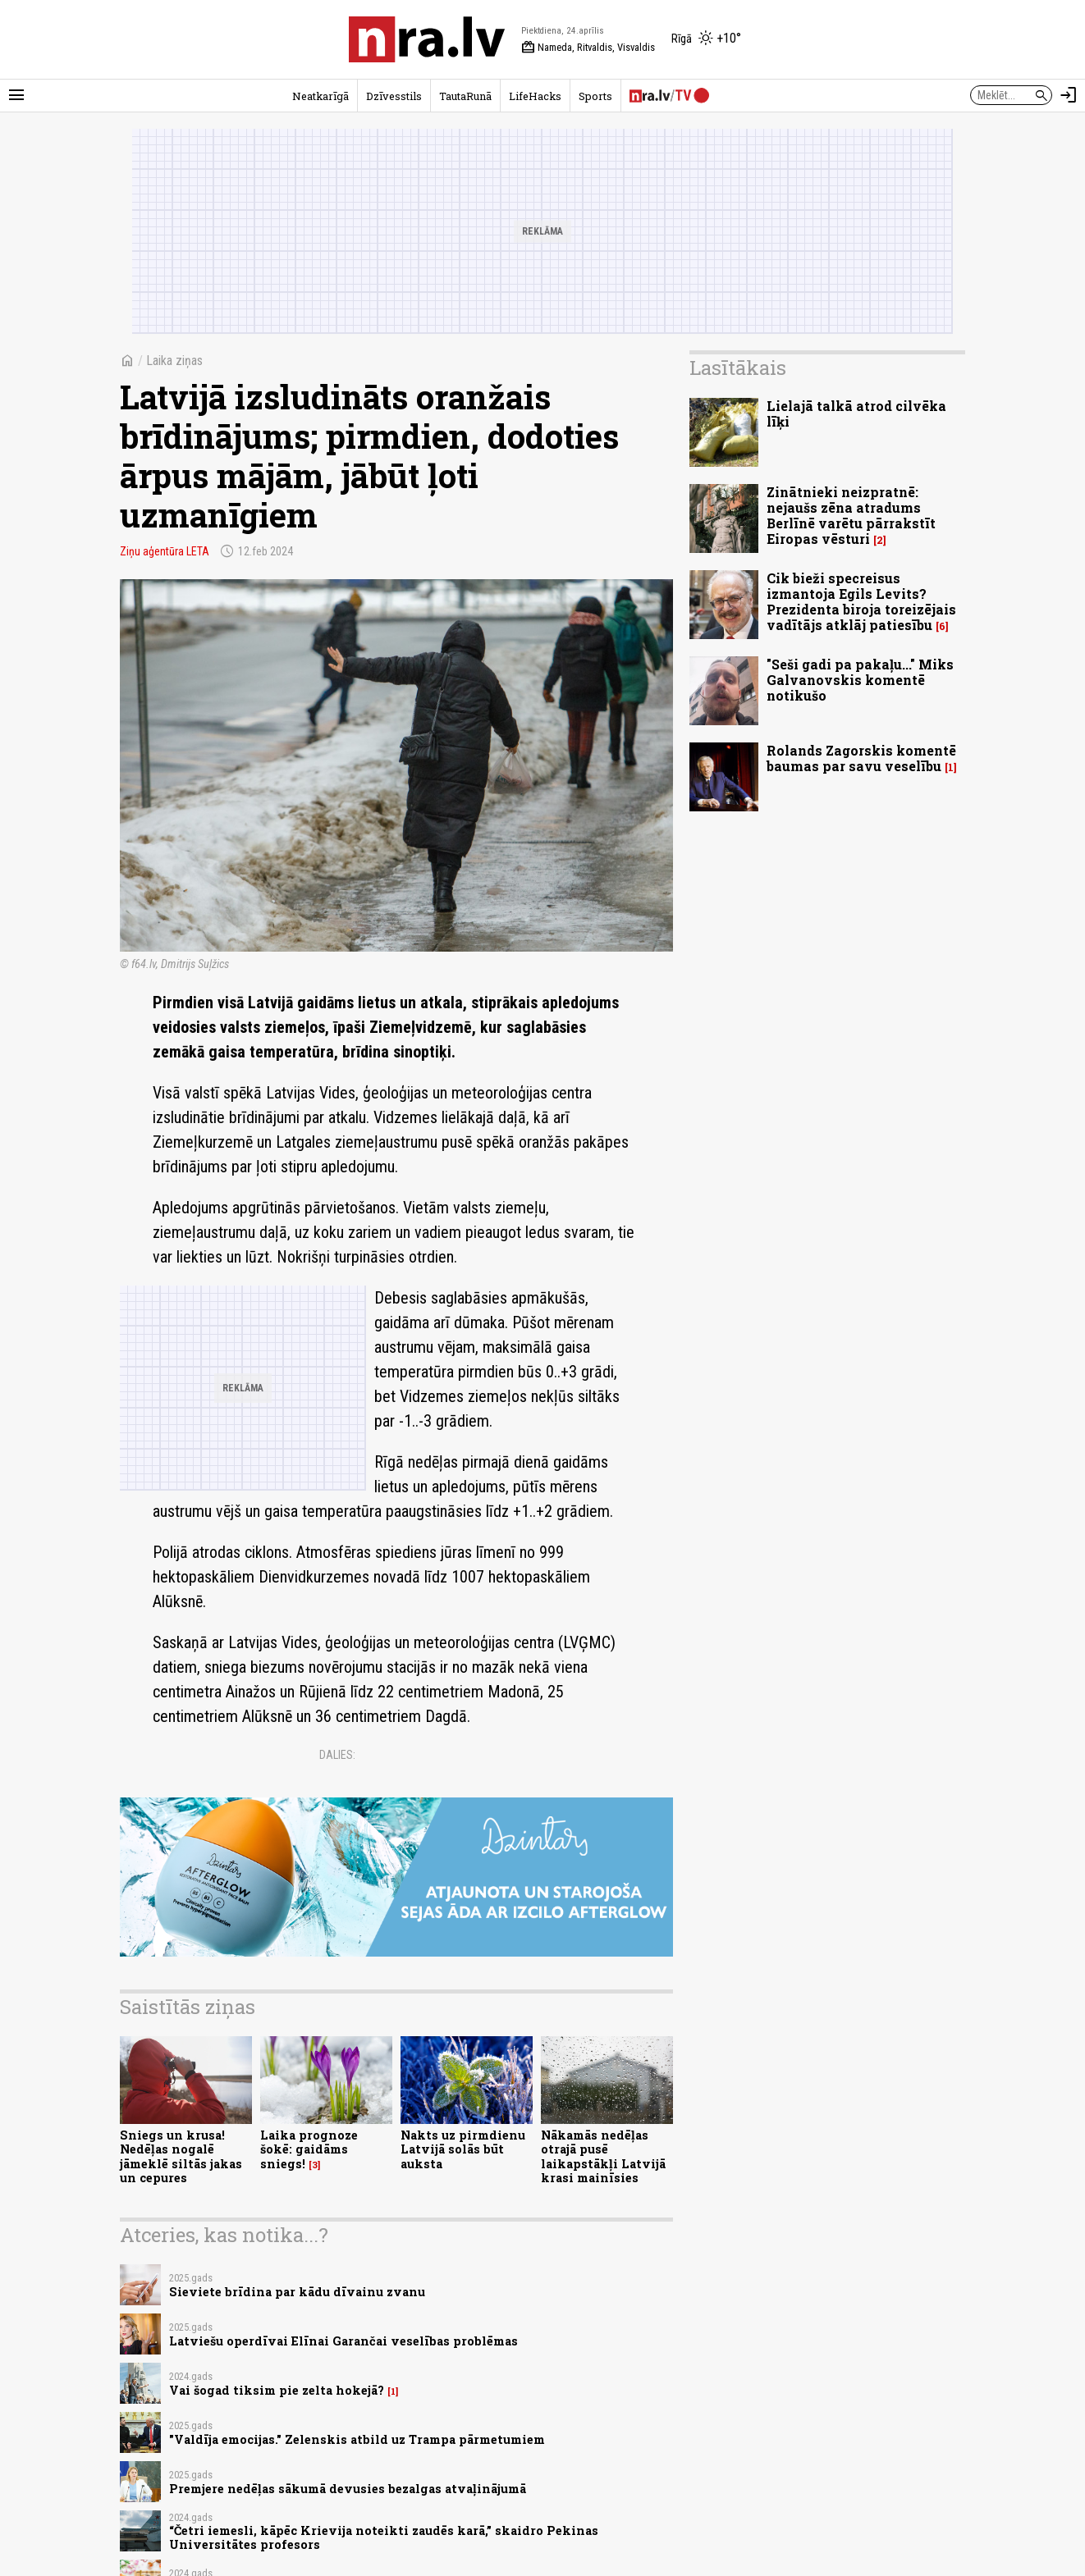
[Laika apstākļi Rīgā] (706, 39)
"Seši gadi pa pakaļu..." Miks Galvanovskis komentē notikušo (860, 679)
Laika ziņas (174, 360)
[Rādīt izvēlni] (16, 95)
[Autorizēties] (1068, 95)
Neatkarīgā (320, 96)
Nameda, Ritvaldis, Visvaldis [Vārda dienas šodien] (588, 47)
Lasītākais (737, 367)
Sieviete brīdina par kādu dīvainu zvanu (297, 2292)
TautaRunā (465, 96)
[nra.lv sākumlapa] (427, 39)
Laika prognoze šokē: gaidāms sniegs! (309, 2149)
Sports (595, 96)
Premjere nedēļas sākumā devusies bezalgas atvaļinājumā (347, 2488)
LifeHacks (535, 96)
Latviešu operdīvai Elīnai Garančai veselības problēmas (343, 2341)
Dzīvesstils (394, 96)
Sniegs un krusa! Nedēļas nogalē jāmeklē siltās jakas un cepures (181, 2156)
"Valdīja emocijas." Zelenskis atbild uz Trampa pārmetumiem (357, 2439)
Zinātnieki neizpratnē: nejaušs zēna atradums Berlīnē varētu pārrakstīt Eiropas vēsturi (851, 515)
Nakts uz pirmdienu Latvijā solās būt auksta (463, 2149)
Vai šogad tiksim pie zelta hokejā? (276, 2390)
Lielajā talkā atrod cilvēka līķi (856, 413)
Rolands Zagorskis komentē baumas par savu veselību (861, 758)
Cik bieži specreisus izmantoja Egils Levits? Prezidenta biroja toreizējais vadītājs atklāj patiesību (861, 601)
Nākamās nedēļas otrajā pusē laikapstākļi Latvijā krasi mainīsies (603, 2156)
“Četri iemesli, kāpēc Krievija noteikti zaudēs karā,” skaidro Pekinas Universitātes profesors (383, 2537)
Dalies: (337, 1754)
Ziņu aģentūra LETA (164, 551)
